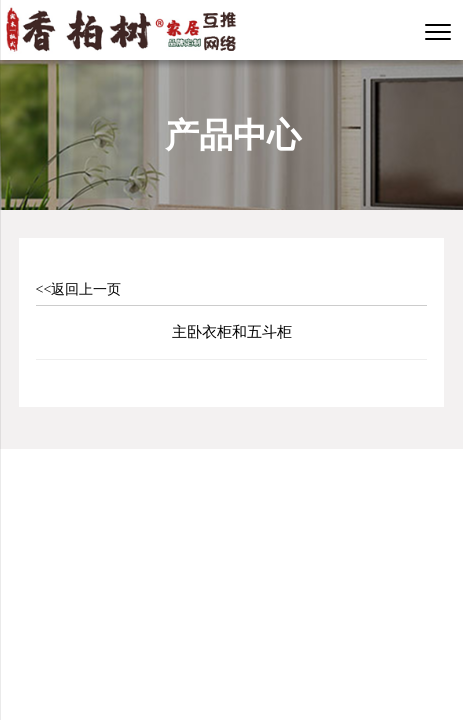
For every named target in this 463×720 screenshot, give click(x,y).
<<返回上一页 (79, 289)
